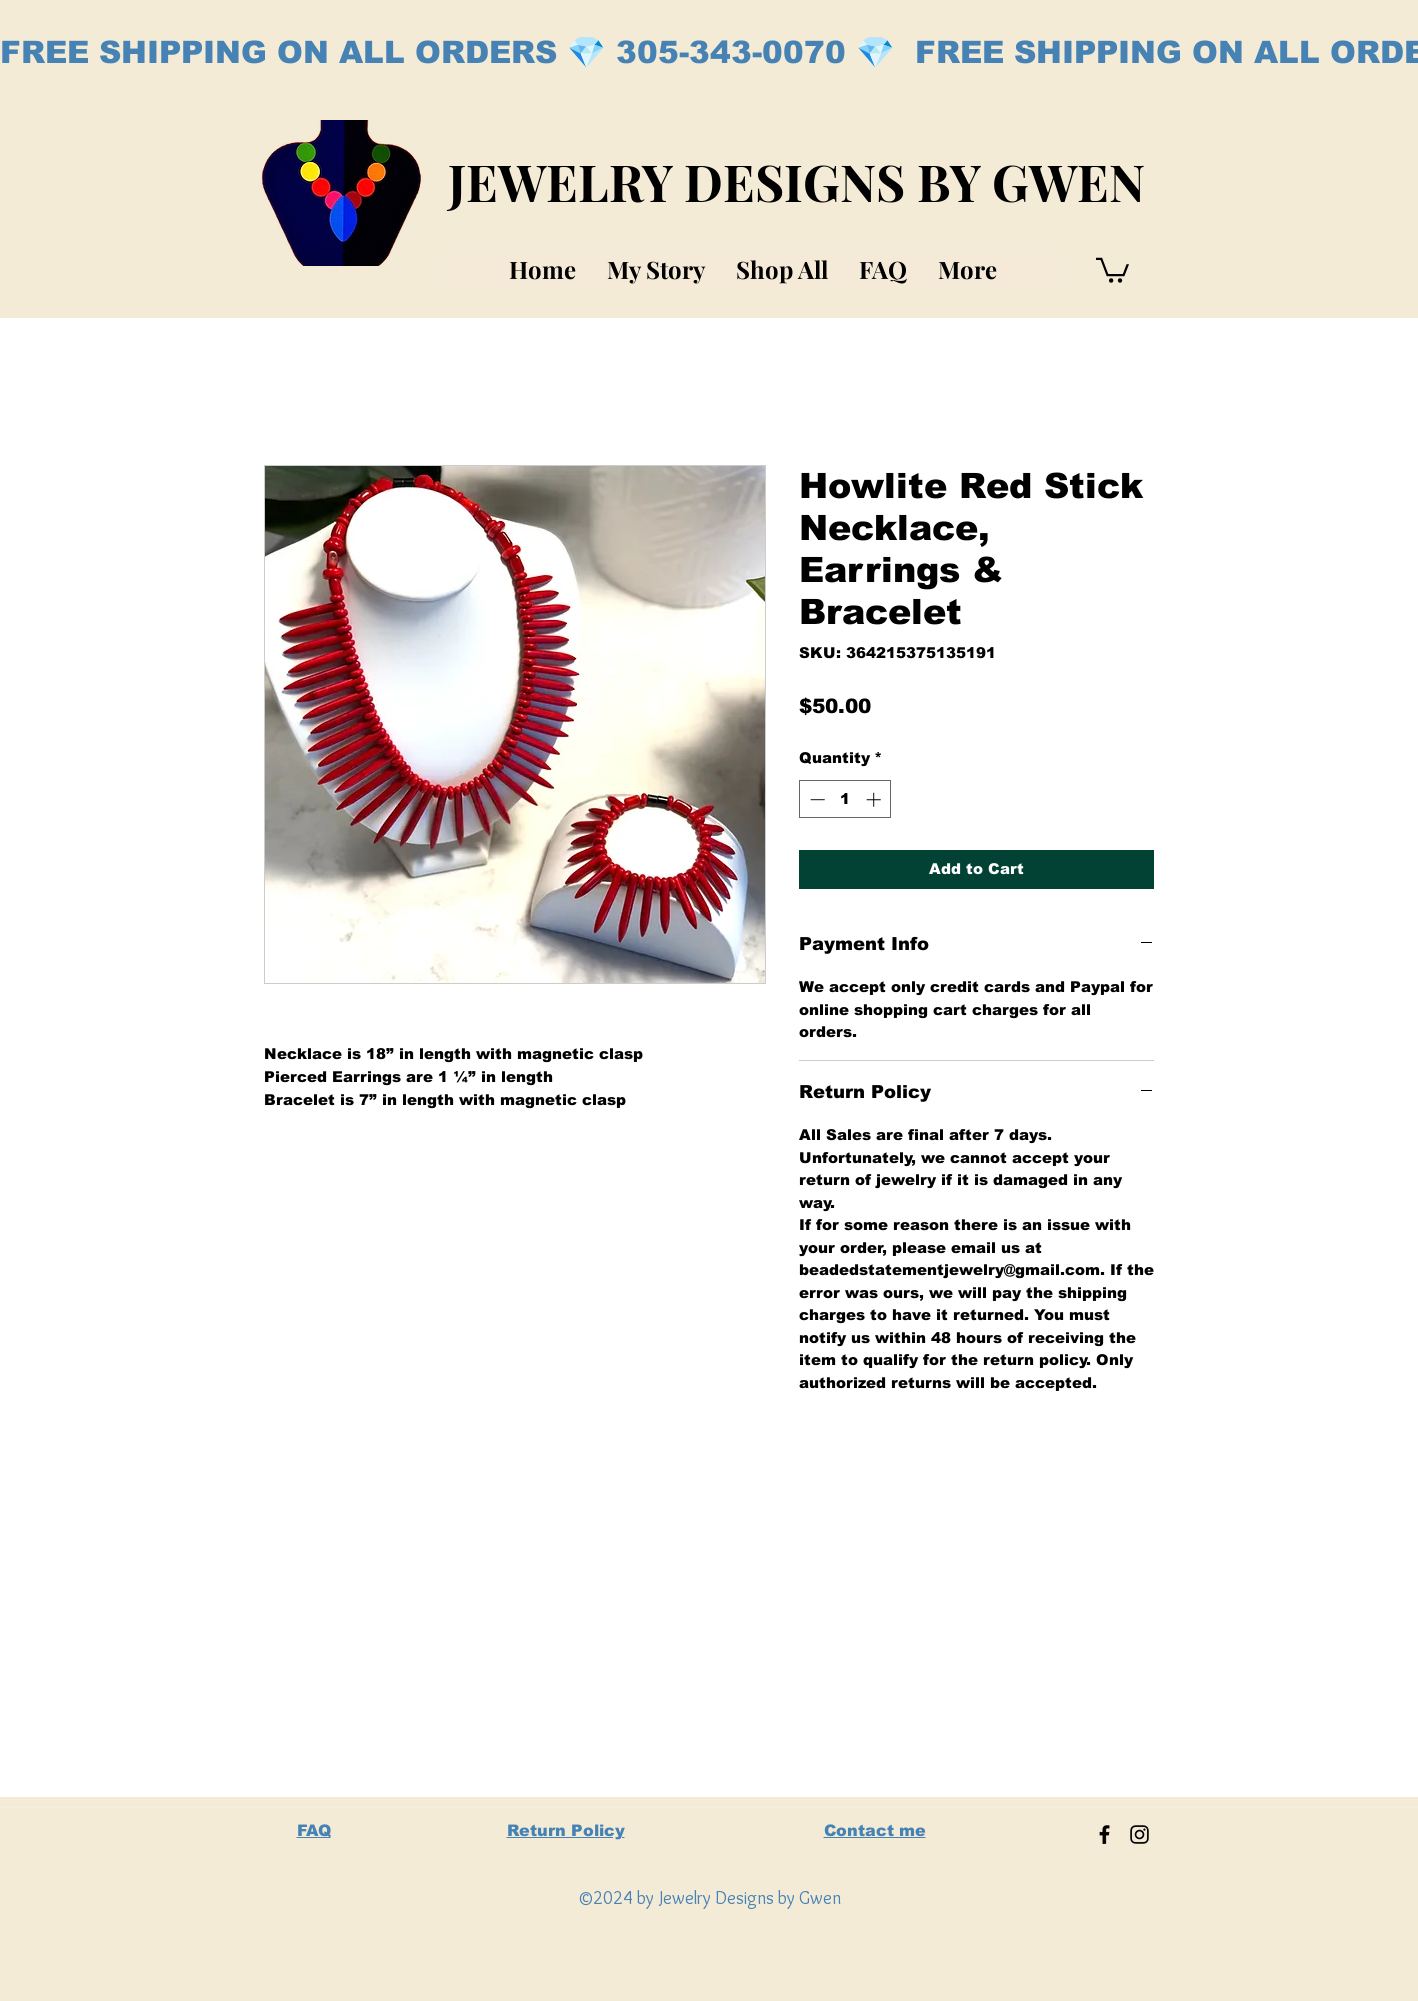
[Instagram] (1139, 1834)
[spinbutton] (845, 799)
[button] (1112, 269)
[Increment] (875, 799)
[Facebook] (1104, 1834)
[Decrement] (815, 799)
